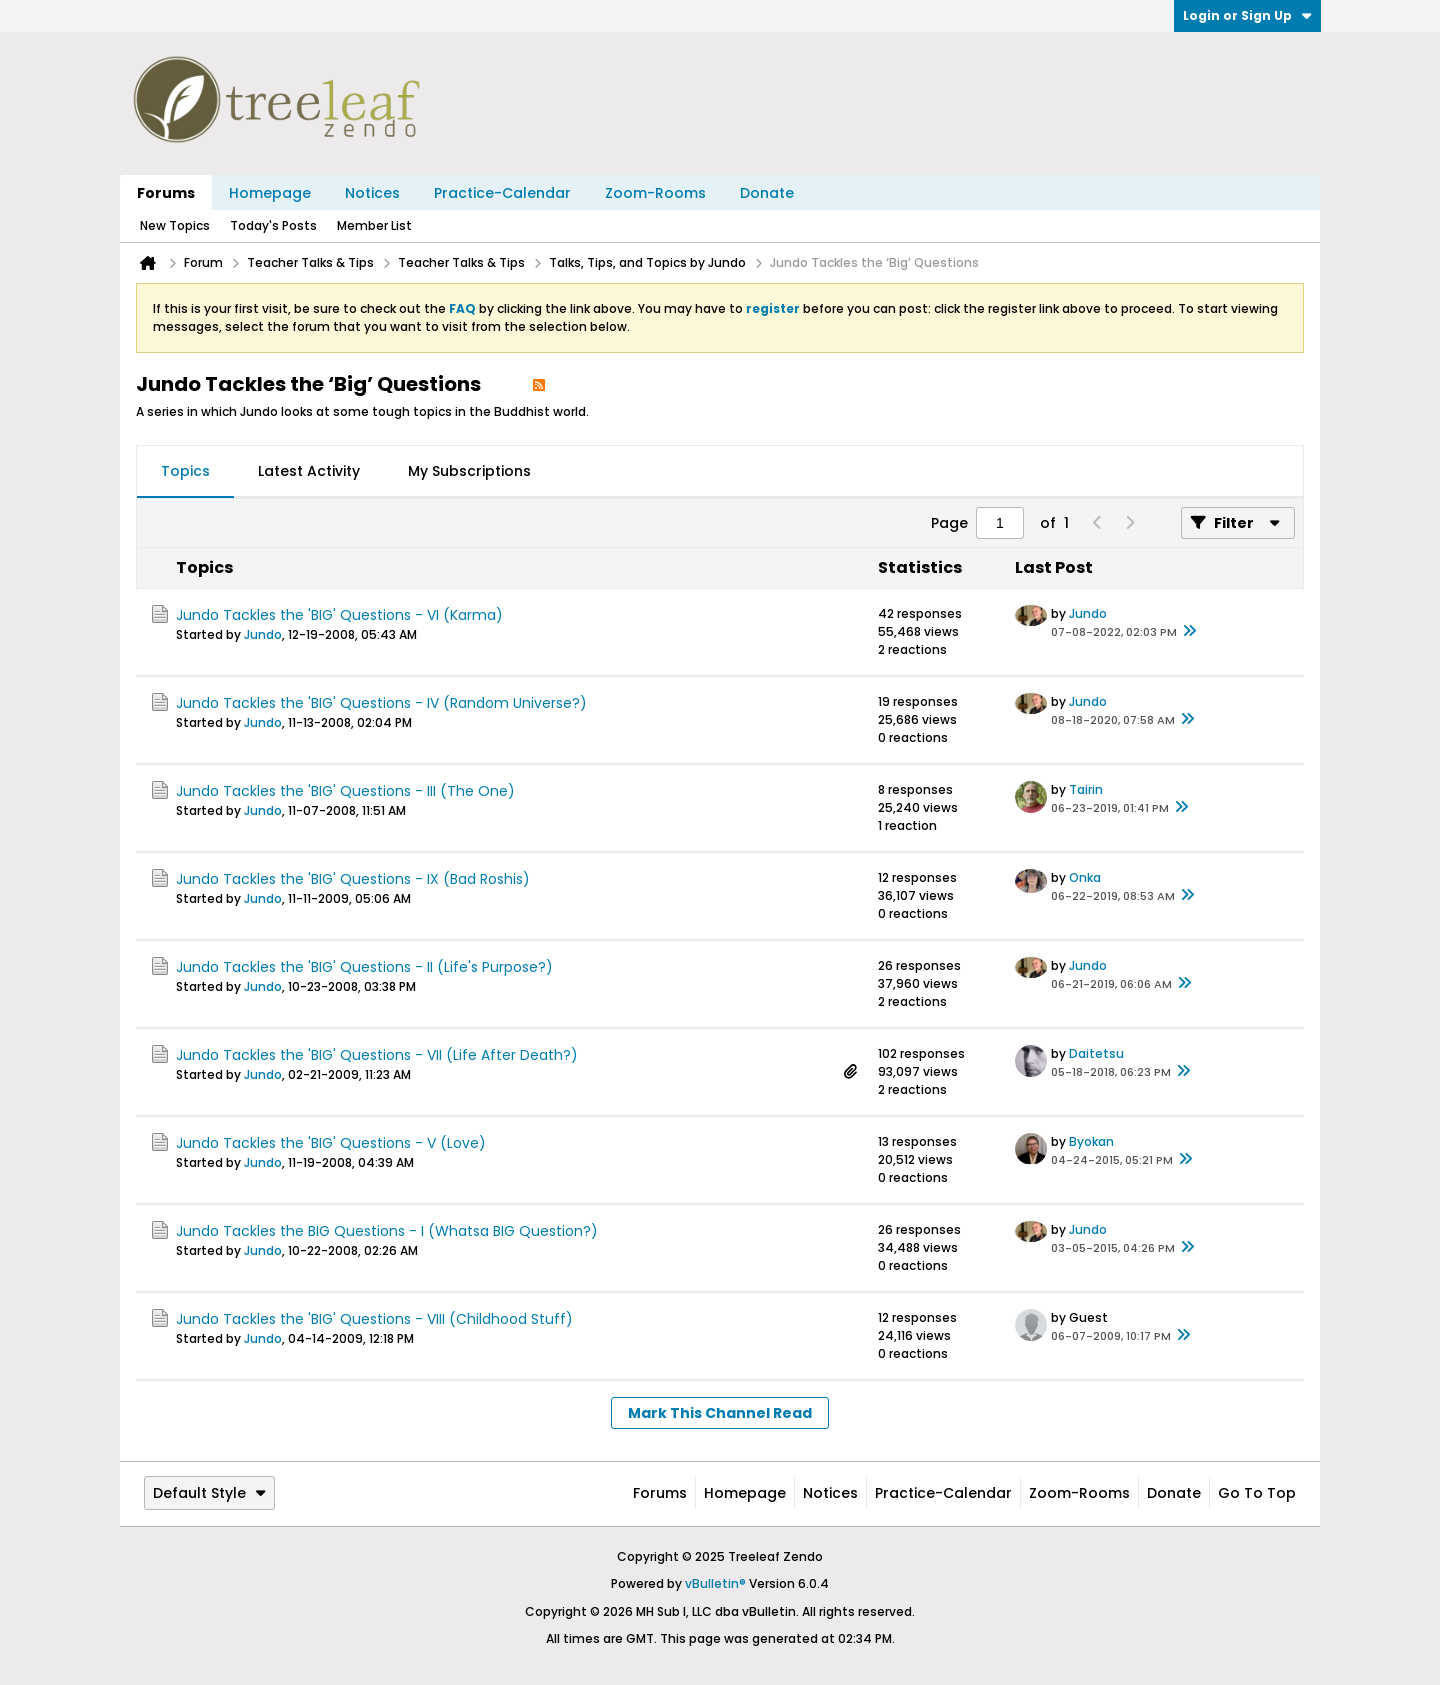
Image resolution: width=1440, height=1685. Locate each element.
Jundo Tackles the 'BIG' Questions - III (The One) (345, 791)
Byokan (1091, 1141)
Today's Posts (273, 225)
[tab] (185, 472)
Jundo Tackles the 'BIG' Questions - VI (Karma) (339, 615)
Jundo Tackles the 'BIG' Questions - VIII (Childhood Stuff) (374, 1319)
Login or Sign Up (1247, 15)
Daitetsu (1096, 1053)
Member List (374, 225)
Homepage (270, 193)
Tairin (1086, 789)
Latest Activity (309, 471)
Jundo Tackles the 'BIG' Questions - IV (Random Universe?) (381, 703)
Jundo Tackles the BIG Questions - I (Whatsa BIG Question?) (387, 1231)
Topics (185, 471)
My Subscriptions (469, 471)
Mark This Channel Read (720, 1413)
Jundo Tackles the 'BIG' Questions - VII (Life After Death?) (377, 1055)
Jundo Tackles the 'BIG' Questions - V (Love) (331, 1143)
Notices (372, 193)
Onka (1085, 877)
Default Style (209, 1493)
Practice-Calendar (502, 193)
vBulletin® (715, 1583)
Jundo (263, 634)
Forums (166, 193)
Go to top (1257, 1493)
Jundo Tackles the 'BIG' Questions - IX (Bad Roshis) (353, 879)
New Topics (175, 225)
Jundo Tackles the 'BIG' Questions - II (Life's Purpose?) (364, 967)
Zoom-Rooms (655, 193)
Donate (767, 193)
